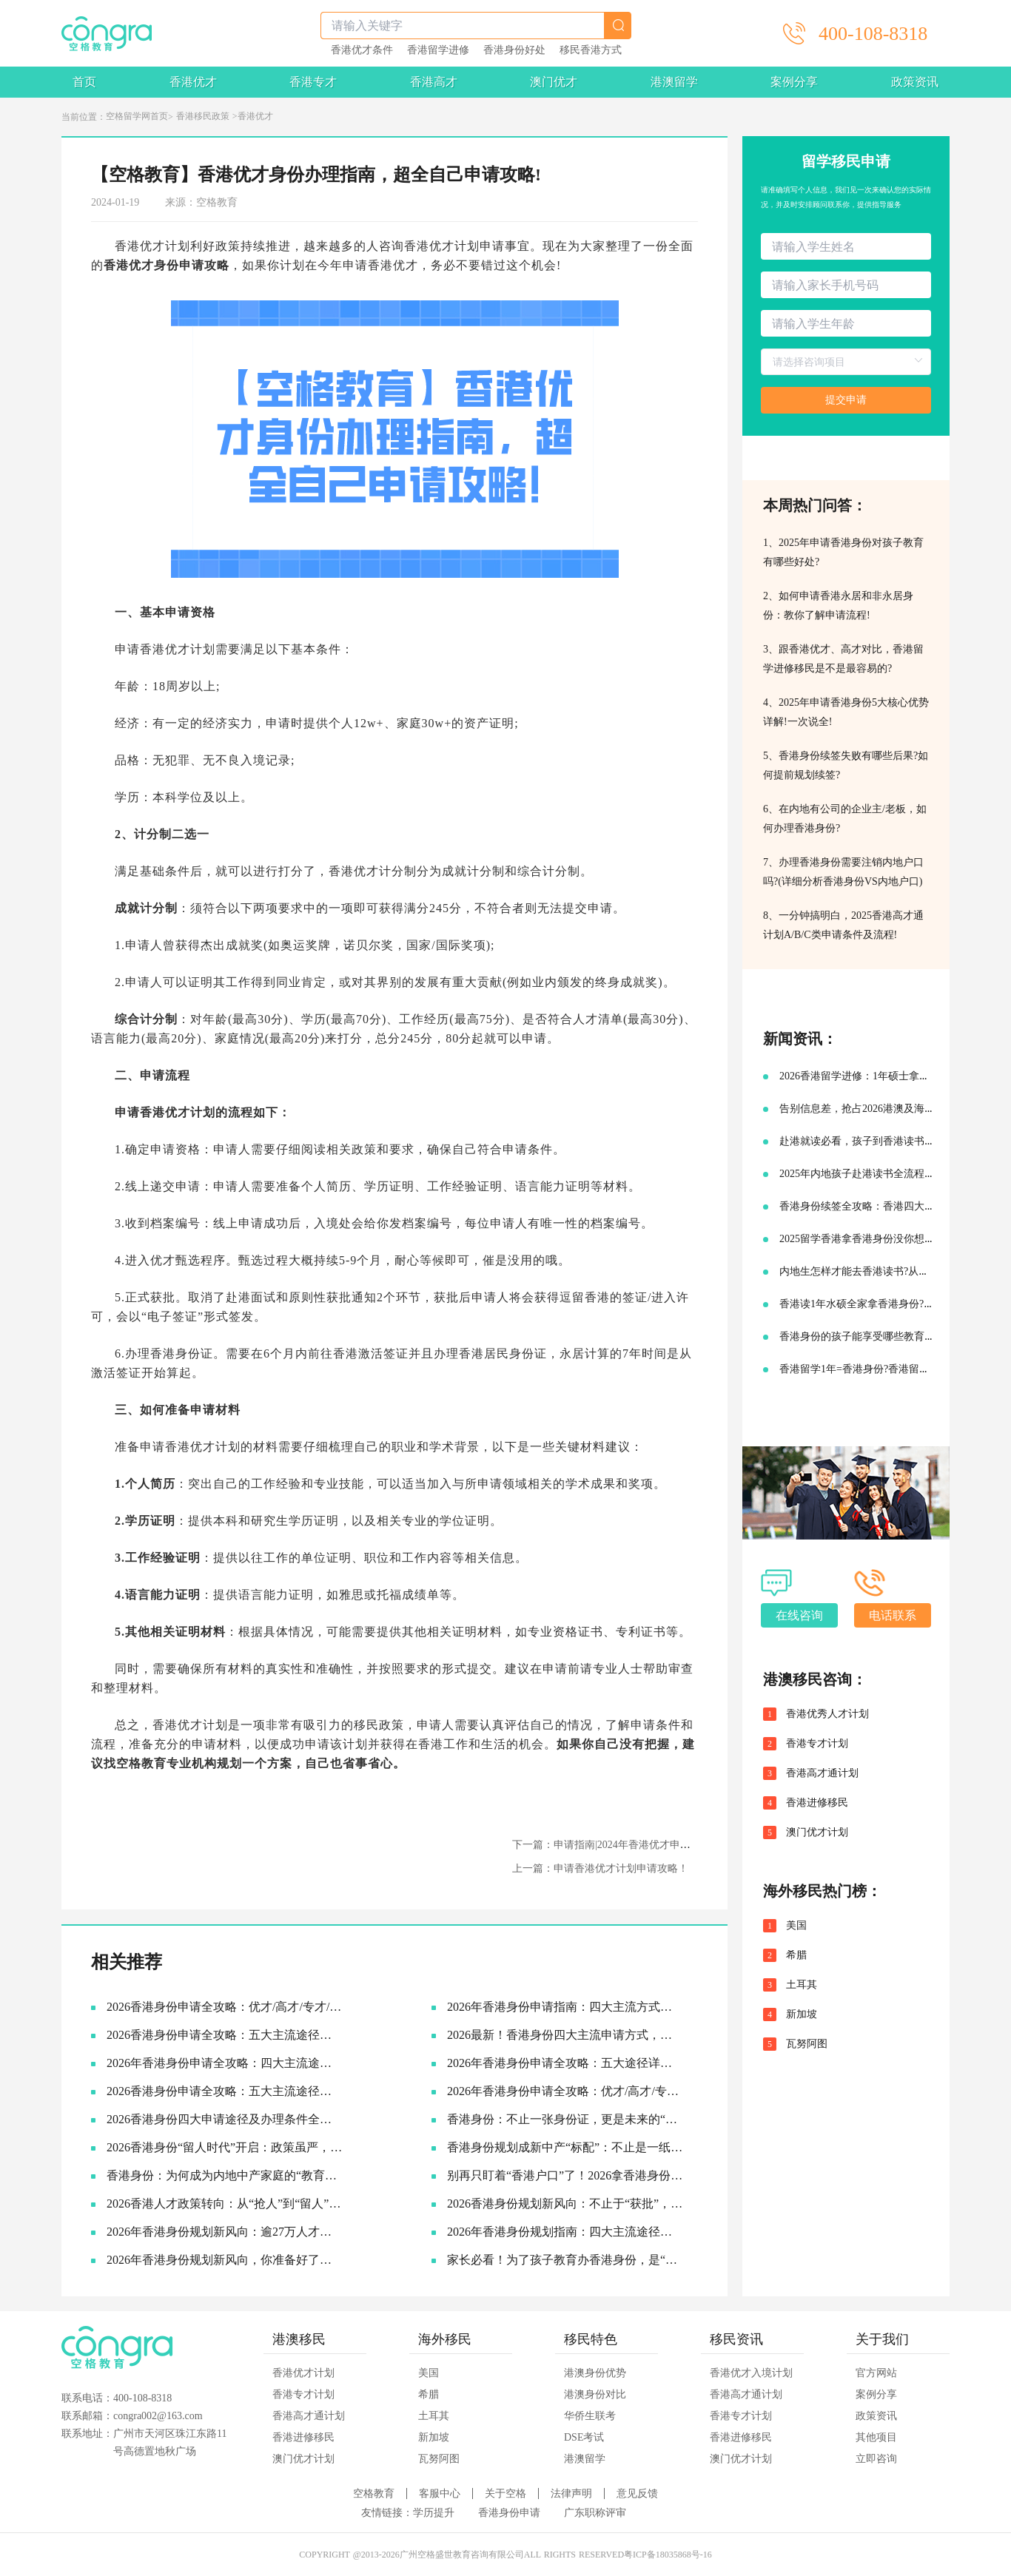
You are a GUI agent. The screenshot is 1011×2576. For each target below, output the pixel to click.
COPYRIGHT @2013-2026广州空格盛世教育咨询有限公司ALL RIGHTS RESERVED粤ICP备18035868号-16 (505, 2554)
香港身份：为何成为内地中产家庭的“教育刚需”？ (225, 2175)
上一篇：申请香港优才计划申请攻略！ (600, 1868)
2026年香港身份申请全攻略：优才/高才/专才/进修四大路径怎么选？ (565, 2091)
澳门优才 (553, 81)
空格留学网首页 (137, 116)
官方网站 (876, 2372)
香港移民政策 (202, 116)
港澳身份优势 (595, 2372)
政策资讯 (914, 81)
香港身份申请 (509, 2512)
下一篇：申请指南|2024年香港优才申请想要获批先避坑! (639, 1844)
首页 (84, 81)
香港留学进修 (438, 50)
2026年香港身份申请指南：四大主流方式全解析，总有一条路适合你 (565, 2006)
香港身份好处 (514, 50)
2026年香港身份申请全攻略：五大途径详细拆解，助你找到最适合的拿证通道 (565, 2063)
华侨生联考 (590, 2415)
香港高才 (433, 81)
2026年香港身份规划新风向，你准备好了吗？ (225, 2259)
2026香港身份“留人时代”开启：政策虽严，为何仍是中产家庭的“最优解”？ (225, 2147)
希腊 (796, 1955)
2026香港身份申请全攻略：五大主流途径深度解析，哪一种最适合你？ (225, 2091)
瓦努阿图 (806, 2044)
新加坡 (801, 2014)
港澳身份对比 (595, 2394)
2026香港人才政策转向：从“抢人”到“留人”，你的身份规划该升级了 (225, 2203)
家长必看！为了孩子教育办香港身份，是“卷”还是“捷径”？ (565, 2259)
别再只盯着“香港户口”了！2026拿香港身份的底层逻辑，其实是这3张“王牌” (565, 2175)
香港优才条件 (362, 50)
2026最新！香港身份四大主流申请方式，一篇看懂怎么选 (565, 2035)
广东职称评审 (595, 2512)
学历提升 (433, 2512)
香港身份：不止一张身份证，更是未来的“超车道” (565, 2119)
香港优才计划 (303, 2372)
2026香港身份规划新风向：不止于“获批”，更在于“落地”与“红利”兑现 (565, 2203)
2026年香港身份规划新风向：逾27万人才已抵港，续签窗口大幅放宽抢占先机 (225, 2231)
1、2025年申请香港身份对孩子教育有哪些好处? (843, 552)
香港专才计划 (817, 1744)
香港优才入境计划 (751, 2372)
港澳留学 (674, 81)
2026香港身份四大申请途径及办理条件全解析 (225, 2119)
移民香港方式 (591, 50)
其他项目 (876, 2437)
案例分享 (794, 81)
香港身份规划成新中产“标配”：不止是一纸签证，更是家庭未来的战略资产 (565, 2147)
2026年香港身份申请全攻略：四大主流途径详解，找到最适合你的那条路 (225, 2063)
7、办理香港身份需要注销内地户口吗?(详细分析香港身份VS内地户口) (843, 872)
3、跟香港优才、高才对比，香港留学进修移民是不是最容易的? (843, 659)
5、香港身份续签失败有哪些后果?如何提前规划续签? (845, 765)
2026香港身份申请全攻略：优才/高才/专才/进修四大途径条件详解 (225, 2006)
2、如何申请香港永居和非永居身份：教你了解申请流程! (838, 605)
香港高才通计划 (822, 1773)
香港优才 (193, 81)
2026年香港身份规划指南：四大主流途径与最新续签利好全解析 (565, 2231)
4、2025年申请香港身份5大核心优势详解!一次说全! (846, 712)
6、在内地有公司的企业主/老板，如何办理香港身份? (845, 818)
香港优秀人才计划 (827, 1714)
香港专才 (313, 81)
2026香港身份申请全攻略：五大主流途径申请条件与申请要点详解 (225, 2035)
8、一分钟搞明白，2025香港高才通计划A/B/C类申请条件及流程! (843, 925)
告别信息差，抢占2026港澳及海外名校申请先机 (888, 1108)
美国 (796, 1926)
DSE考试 (584, 2437)
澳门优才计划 (817, 1832)
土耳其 (801, 1985)
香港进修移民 (817, 1803)
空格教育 (141, 1763)
